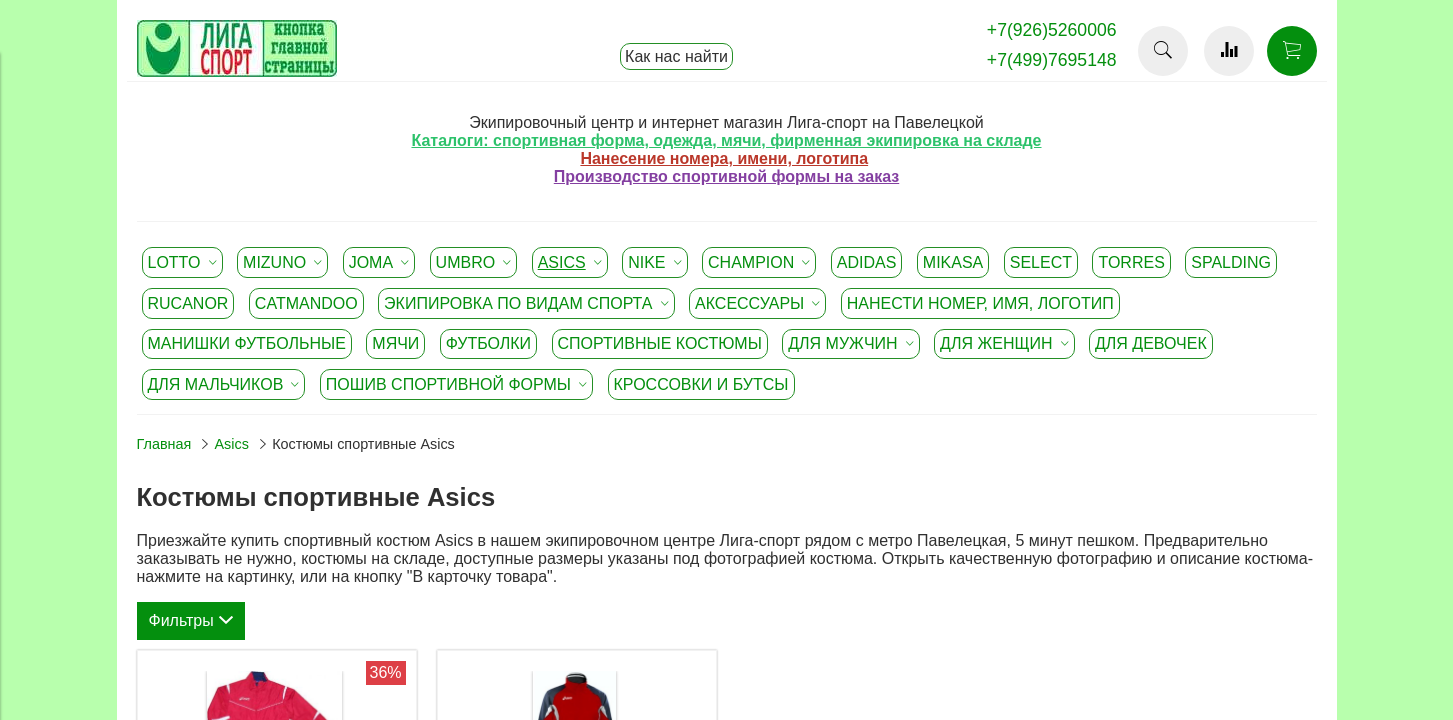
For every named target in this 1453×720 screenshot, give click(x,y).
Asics (232, 444)
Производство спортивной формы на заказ (726, 176)
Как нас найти (676, 56)
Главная (164, 444)
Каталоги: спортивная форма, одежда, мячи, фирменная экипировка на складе (726, 140)
